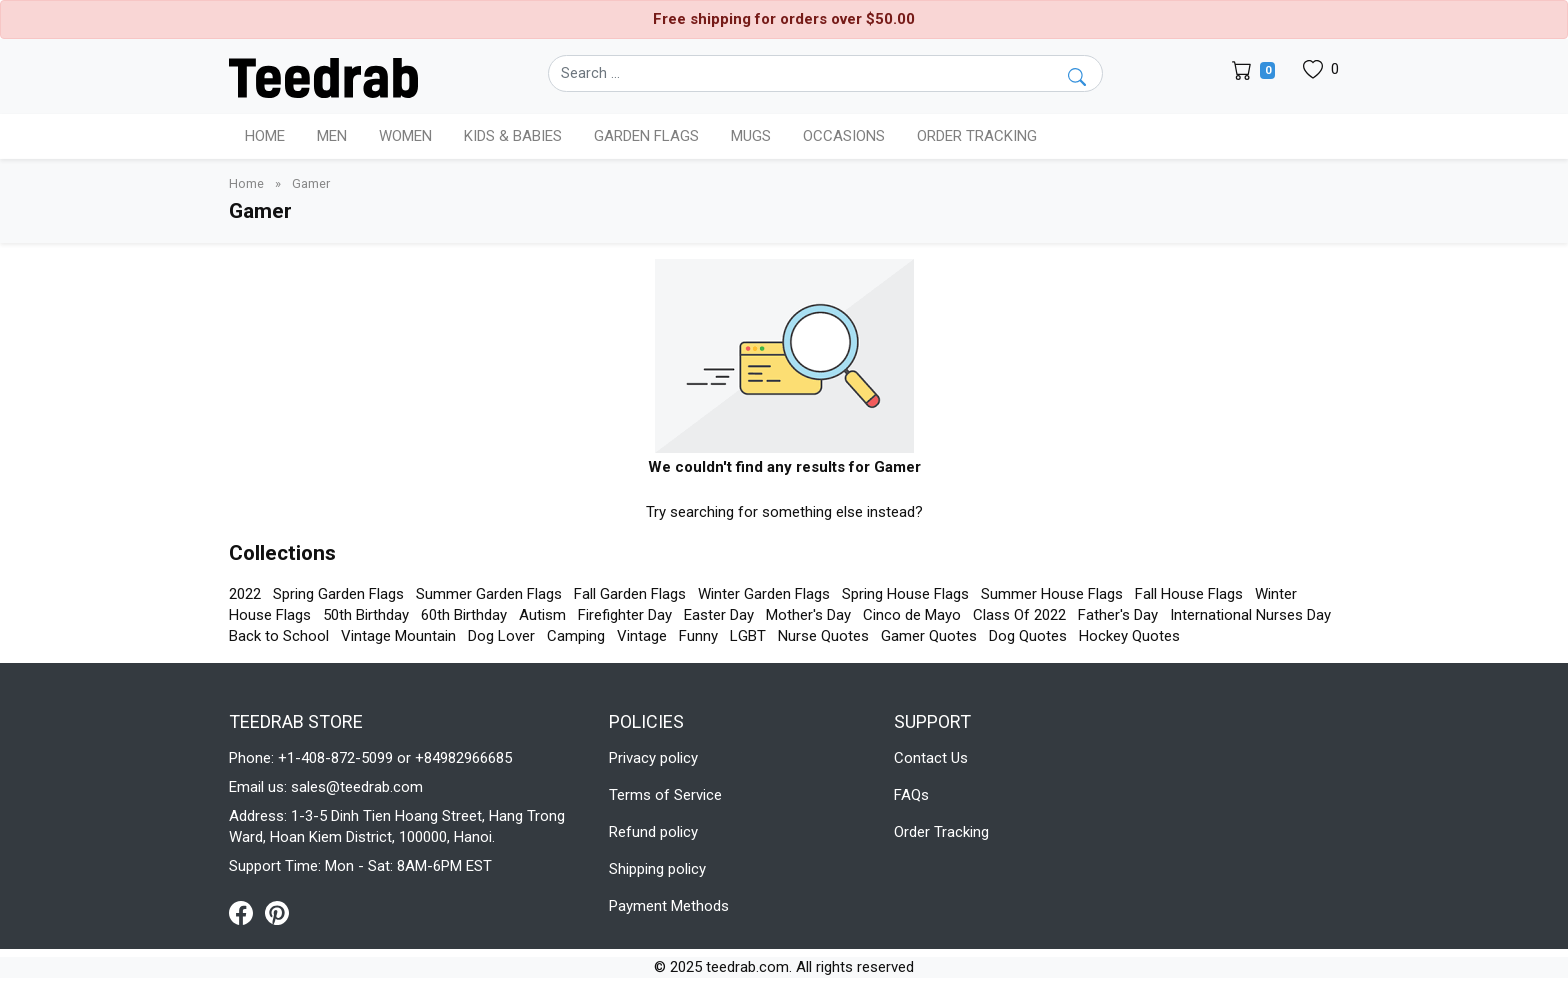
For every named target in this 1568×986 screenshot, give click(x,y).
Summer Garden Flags (489, 594)
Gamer (311, 183)
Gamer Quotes (929, 636)
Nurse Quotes (823, 636)
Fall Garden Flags (630, 594)
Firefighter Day (625, 615)
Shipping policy (657, 869)
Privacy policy (653, 758)
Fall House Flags (1189, 594)
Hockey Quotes (1129, 636)
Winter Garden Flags (764, 594)
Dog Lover (501, 636)
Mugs (751, 136)
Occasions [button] (844, 136)
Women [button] (405, 136)
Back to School (279, 636)
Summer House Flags (1052, 594)
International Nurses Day (1250, 615)
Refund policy (653, 832)
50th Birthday (366, 615)
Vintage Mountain (398, 636)
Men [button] (332, 136)
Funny (698, 636)
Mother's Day (808, 615)
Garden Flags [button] (646, 136)
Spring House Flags (905, 594)
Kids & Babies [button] (513, 136)
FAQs (911, 795)
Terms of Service (665, 795)
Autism (542, 615)
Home (265, 136)
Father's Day (1118, 615)
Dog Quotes (1028, 636)
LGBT (748, 636)
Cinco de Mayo (912, 615)
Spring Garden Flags (338, 594)
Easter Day (719, 615)
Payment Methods (669, 906)
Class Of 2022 (1019, 615)
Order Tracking (977, 136)
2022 (245, 594)
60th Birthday (464, 615)
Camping (576, 636)
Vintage (642, 636)
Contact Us (931, 758)
